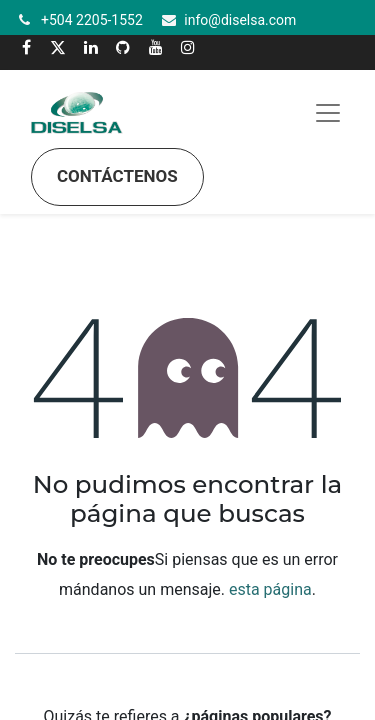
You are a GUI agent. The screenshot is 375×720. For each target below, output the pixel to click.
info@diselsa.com (240, 20)
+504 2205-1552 (92, 20)
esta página (270, 589)
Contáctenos (117, 176)
